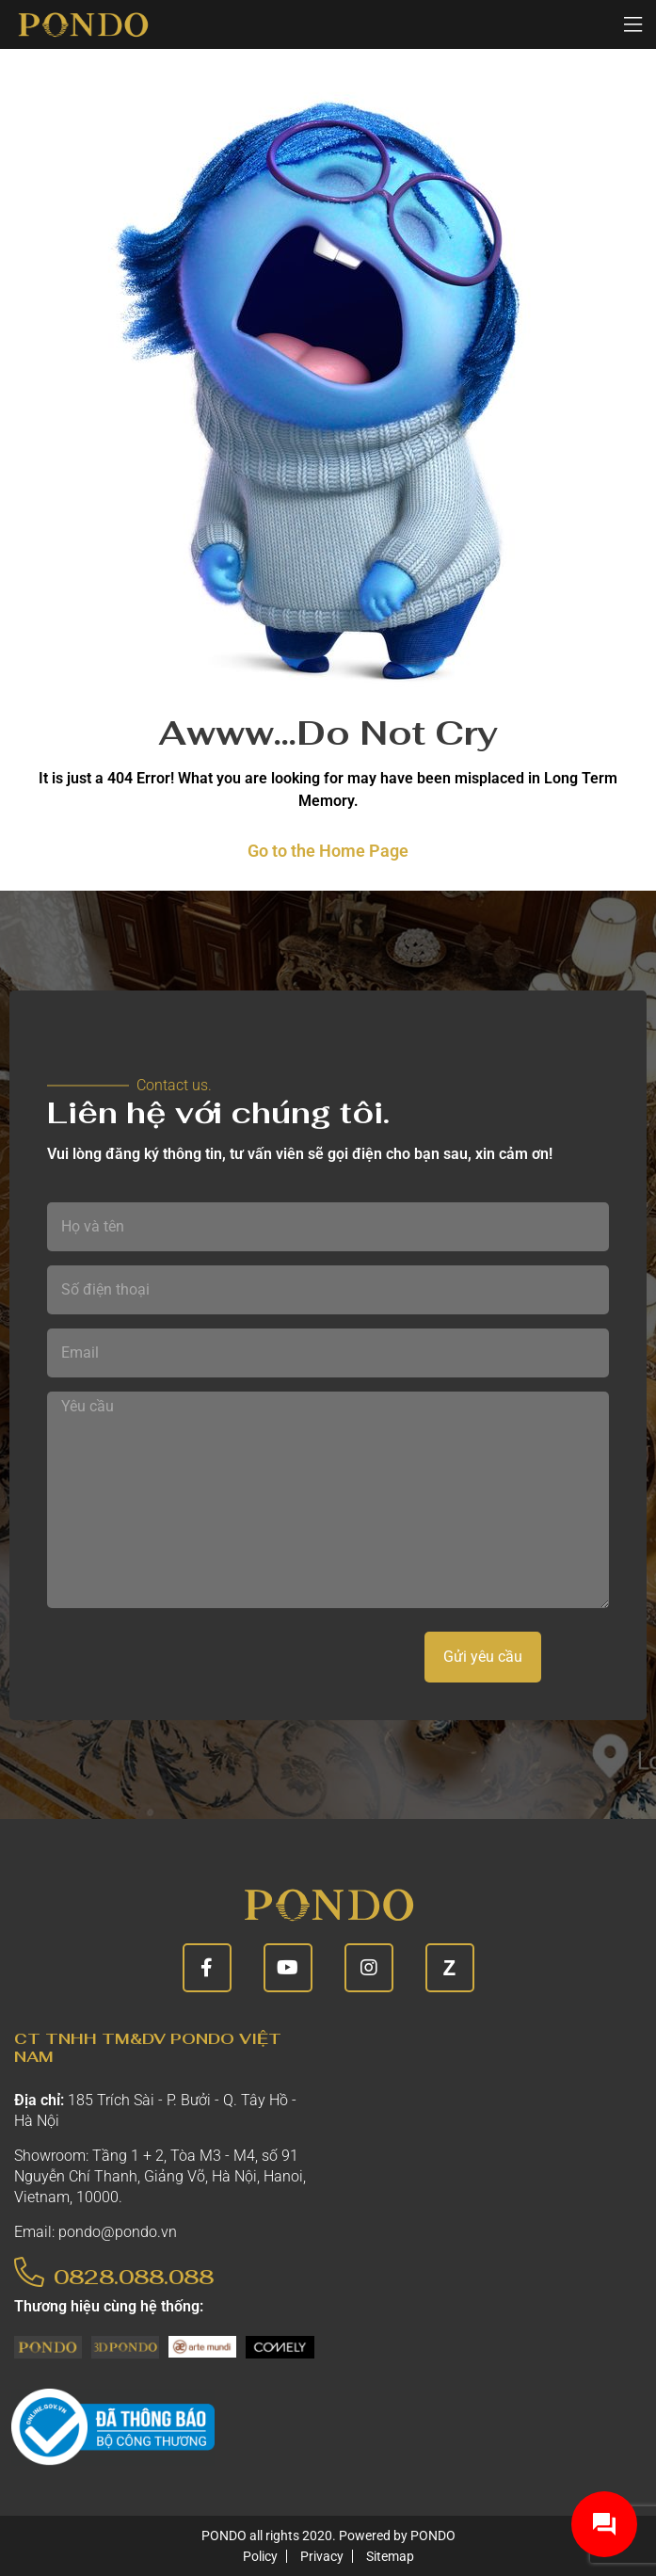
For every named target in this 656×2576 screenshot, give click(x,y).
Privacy (322, 2556)
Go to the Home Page (328, 851)
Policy (260, 2556)
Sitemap (390, 2556)
